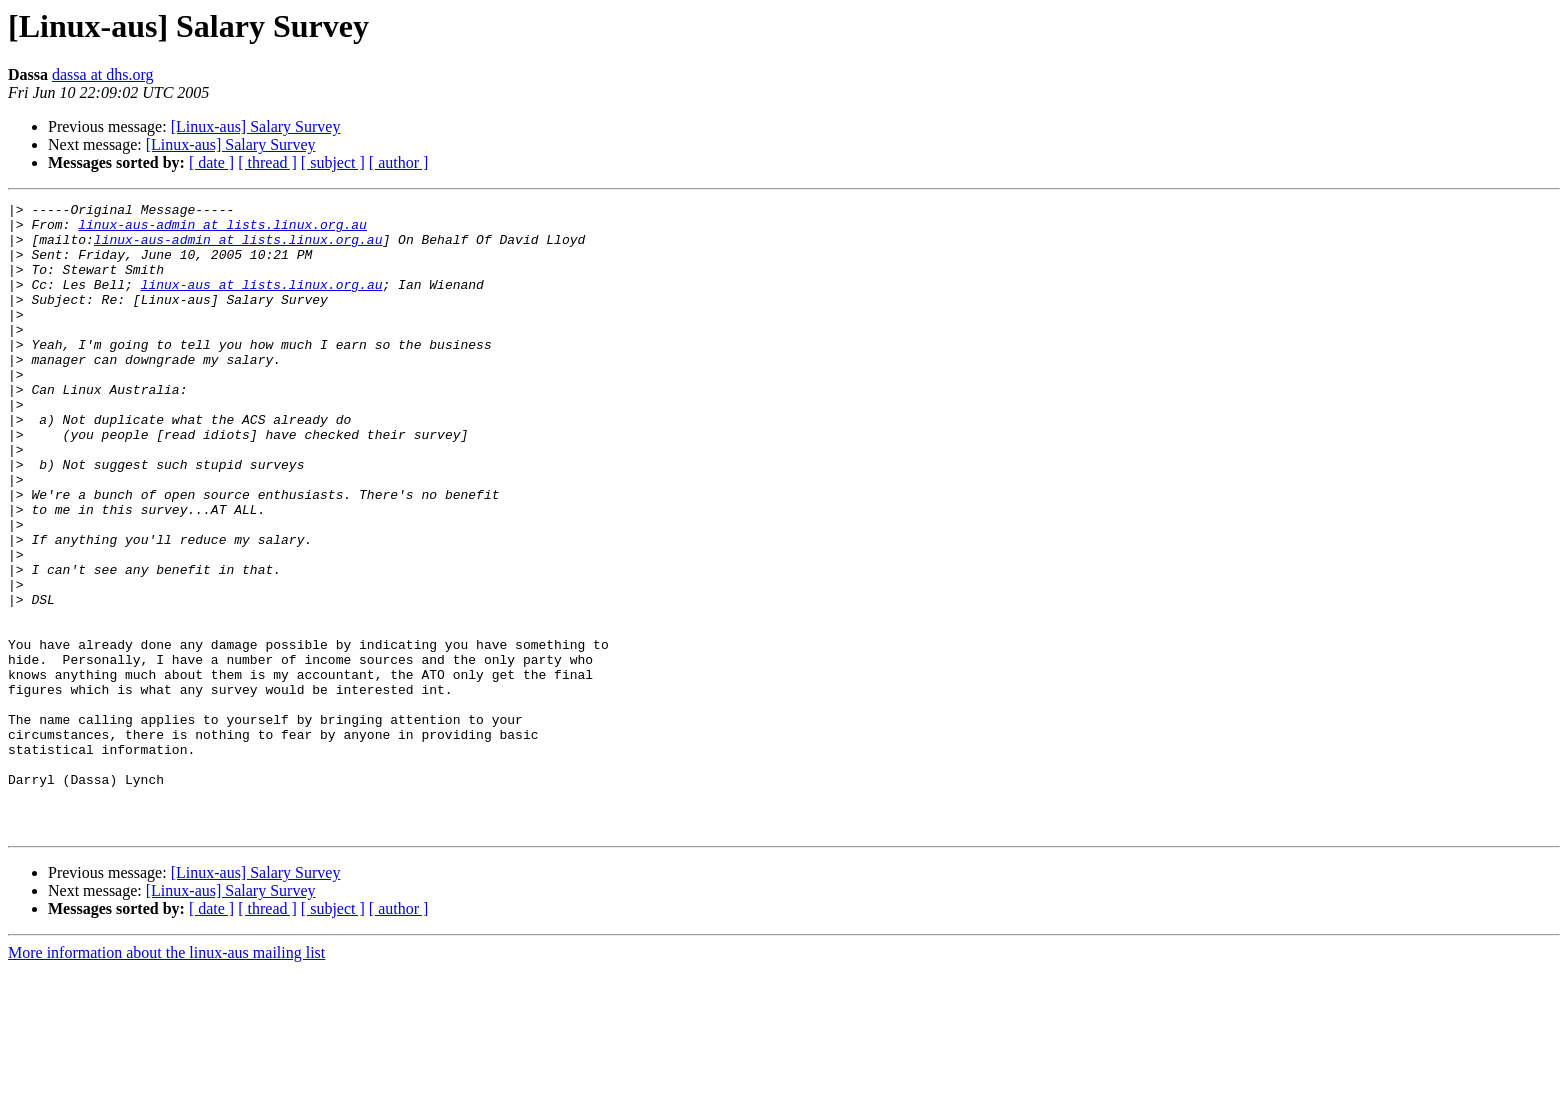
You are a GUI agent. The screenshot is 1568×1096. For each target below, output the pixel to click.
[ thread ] (267, 162)
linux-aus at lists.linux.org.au (262, 302)
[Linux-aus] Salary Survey (256, 126)
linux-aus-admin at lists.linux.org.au (222, 230)
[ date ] (211, 162)
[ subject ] (333, 162)
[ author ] (399, 162)
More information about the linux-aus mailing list (166, 1078)
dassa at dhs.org (102, 74)
